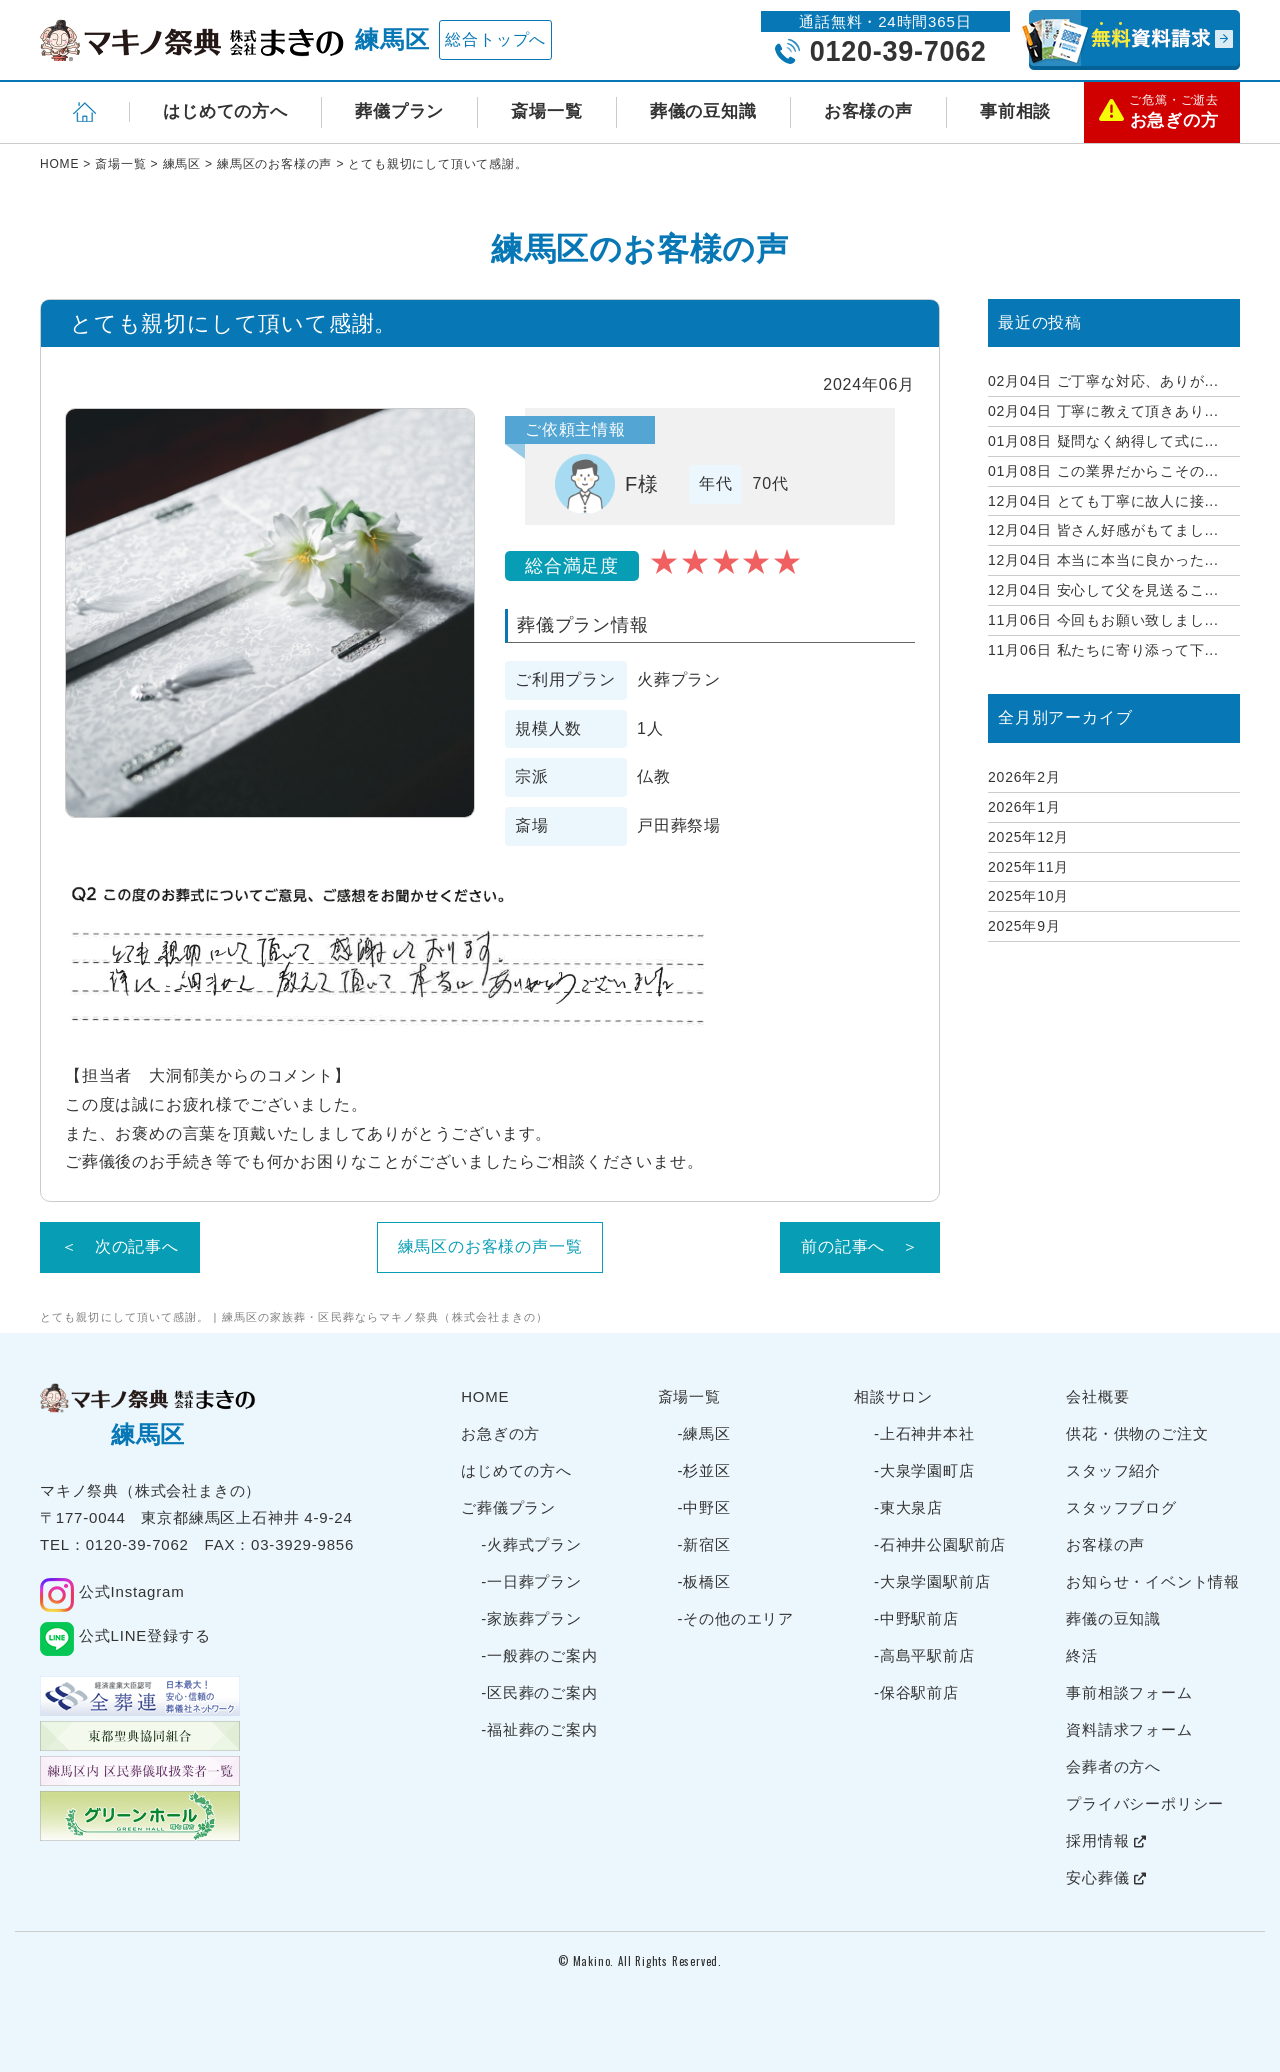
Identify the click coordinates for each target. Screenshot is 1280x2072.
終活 (1082, 1655)
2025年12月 (1028, 837)
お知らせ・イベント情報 (1153, 1581)
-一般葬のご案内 (539, 1655)
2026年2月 (1024, 777)
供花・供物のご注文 (1137, 1433)
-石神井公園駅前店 (940, 1544)
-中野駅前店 (916, 1618)
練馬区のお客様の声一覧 (490, 1246)
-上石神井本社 (924, 1433)
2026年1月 (1024, 807)
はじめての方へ (225, 111)
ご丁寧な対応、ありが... (1103, 381)
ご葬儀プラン (508, 1507)
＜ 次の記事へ (120, 1246)
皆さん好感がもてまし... (1103, 530)
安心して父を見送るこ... (1103, 590)
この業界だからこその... (1103, 471)
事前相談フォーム (1129, 1692)
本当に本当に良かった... (1103, 560)
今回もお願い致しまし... (1103, 620)
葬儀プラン (399, 111)
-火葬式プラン (531, 1544)
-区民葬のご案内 (539, 1692)
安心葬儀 (1106, 1877)
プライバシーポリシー (1145, 1803)
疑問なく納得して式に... (1103, 441)
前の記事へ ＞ (860, 1246)
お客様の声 (868, 111)
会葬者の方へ (1113, 1766)
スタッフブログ (1121, 1507)
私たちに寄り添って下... (1103, 650)
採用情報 (1106, 1840)
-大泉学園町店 (924, 1470)
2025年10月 (1028, 896)
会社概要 (1097, 1396)
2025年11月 (1028, 867)
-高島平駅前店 (924, 1655)
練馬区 (392, 39)
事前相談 (1015, 111)
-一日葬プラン (531, 1581)
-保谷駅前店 (916, 1692)
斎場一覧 (546, 111)
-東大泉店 (908, 1507)
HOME (485, 1396)
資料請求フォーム (1129, 1729)
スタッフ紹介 (1113, 1470)
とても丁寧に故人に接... (1103, 501)
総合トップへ (495, 39)
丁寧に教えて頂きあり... (1103, 411)
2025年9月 (1024, 926)
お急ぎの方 (500, 1433)
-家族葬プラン (531, 1618)
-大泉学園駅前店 (932, 1581)
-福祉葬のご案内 (539, 1729)
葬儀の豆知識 (703, 111)
